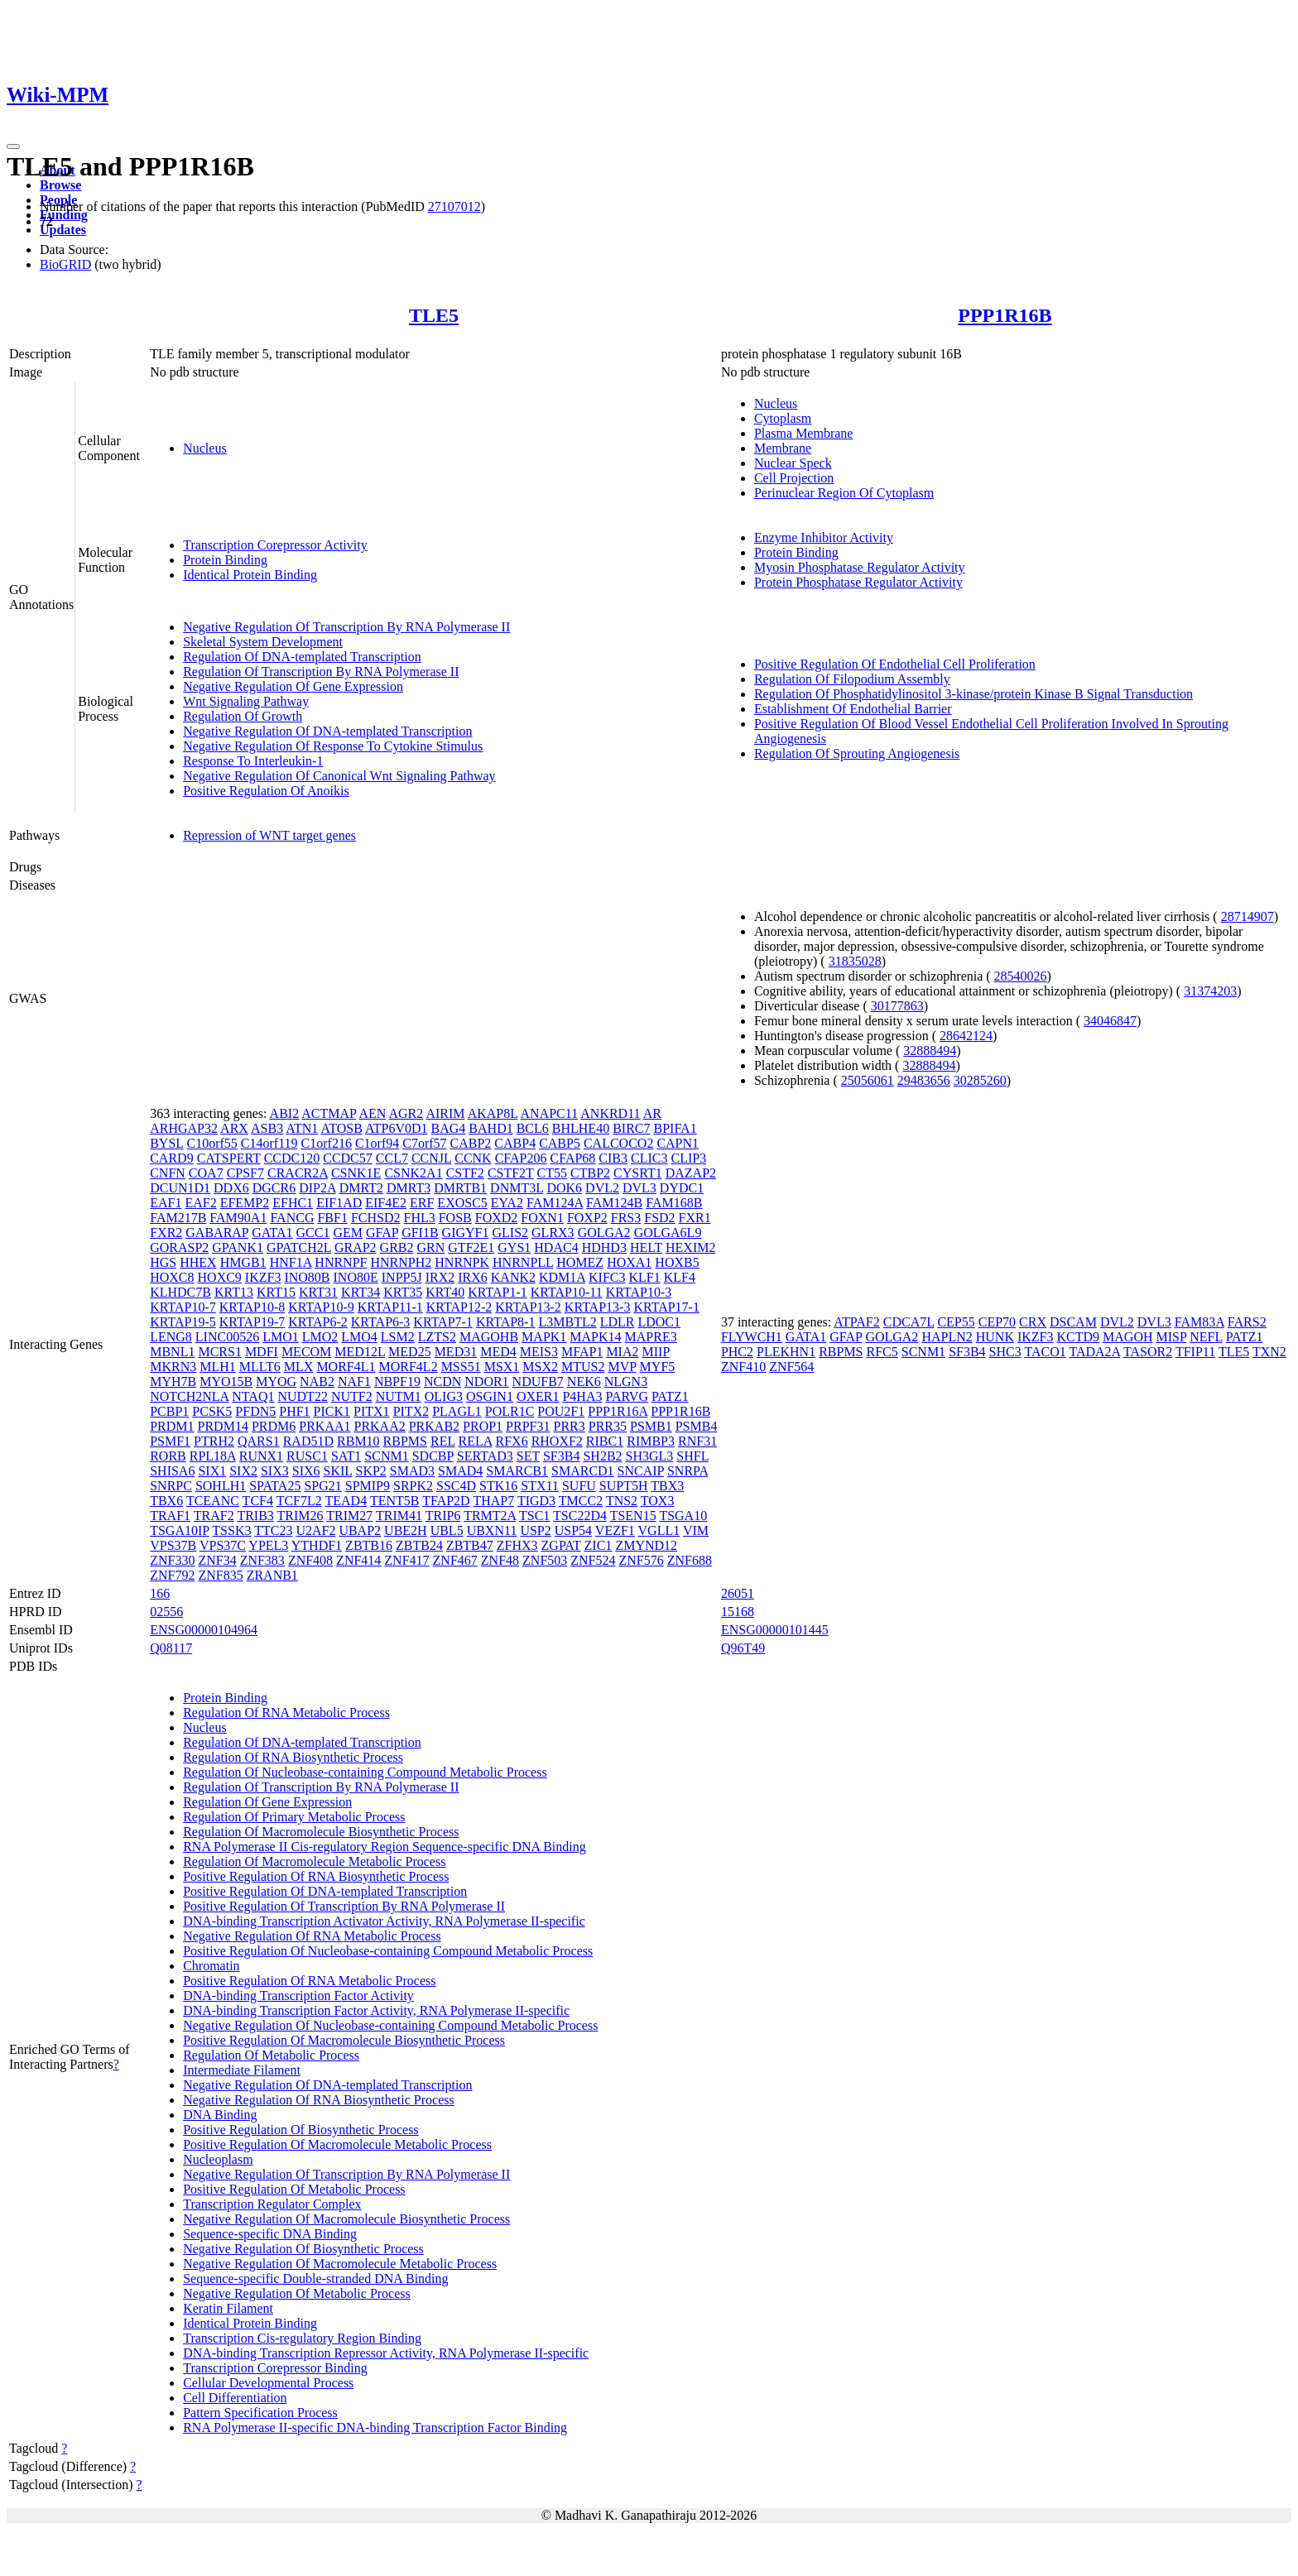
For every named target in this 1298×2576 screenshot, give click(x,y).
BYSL (166, 1143)
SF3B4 (561, 1456)
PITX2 (411, 1411)
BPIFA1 (674, 1128)
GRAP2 (355, 1247)
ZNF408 (310, 1560)
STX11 (540, 1486)
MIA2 (622, 1352)
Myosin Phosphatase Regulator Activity (859, 567)
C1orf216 (326, 1143)
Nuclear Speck (793, 463)
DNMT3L (516, 1188)
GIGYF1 (465, 1233)
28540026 (1020, 976)
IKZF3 (263, 1277)
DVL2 (602, 1188)
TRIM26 (300, 1516)
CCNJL (431, 1158)
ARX (234, 1128)
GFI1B (419, 1233)
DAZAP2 (691, 1173)
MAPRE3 (651, 1337)
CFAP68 (573, 1158)
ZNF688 (689, 1560)
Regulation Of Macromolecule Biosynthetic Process (321, 1832)
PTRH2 (214, 1441)
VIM (696, 1530)
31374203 (1210, 991)
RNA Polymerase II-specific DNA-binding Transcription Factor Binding (375, 2427)
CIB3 (613, 1158)
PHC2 (737, 1352)
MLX (299, 1367)
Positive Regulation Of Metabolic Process (294, 2189)
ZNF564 (791, 1367)
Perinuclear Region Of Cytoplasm (844, 493)
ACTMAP (328, 1113)
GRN (431, 1247)
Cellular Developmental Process (268, 2383)
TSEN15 (633, 1516)
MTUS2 (582, 1367)
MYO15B (226, 1381)
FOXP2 (587, 1218)
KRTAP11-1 (390, 1307)
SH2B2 (602, 1456)
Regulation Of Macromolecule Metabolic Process (314, 1861)
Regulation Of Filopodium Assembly (852, 679)
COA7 (206, 1173)
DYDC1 (682, 1188)
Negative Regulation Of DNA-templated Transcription (327, 731)
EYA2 (507, 1203)
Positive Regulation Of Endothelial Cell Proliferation (895, 664)
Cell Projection (794, 478)
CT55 (552, 1173)
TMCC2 (581, 1501)
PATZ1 (670, 1396)
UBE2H (405, 1530)
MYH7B (173, 1381)
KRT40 (444, 1292)
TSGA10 (683, 1516)
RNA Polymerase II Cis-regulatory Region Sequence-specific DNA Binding (384, 1847)
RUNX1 (261, 1456)
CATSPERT (229, 1158)
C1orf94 (377, 1143)
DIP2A (317, 1188)
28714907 (1247, 916)
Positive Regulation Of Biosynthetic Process (300, 2130)
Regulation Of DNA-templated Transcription (302, 657)
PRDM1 (172, 1426)
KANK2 (513, 1277)
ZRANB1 (272, 1575)
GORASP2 (179, 1247)
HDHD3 (604, 1247)
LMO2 (320, 1337)
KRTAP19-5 (183, 1322)
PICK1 (332, 1411)
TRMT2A (490, 1516)
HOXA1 (629, 1262)
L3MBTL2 (567, 1322)
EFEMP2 (245, 1203)
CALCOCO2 (618, 1143)
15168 (737, 1612)
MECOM (306, 1352)
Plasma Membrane (803, 433)
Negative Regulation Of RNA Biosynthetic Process (318, 2100)
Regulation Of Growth (242, 716)
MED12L (359, 1352)
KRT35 (402, 1292)
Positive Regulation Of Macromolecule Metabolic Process (337, 2144)
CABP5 (559, 1143)
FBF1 (332, 1218)
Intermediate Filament (241, 2070)
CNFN (167, 1173)
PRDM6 (274, 1426)
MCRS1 (219, 1352)
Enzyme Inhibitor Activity (823, 537)
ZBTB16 (368, 1545)
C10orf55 (211, 1143)
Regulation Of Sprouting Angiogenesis (856, 753)
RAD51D (308, 1441)
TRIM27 (349, 1516)
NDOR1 (486, 1381)
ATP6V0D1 (396, 1128)
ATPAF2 (856, 1322)
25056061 (867, 1080)
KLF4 (679, 1277)
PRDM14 (223, 1426)
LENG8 (171, 1337)
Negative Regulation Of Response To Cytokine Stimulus (333, 746)
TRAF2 (214, 1516)
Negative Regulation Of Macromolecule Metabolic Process (340, 2264)
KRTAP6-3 (381, 1322)
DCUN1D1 (180, 1188)
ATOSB (341, 1128)
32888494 (929, 1050)
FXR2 (166, 1233)
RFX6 (512, 1441)
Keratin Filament (228, 2308)
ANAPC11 (550, 1113)
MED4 (498, 1352)
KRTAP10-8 (252, 1307)
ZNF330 (172, 1560)
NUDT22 (302, 1396)
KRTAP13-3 (598, 1307)
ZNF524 (592, 1560)
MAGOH (1127, 1337)
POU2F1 (560, 1411)
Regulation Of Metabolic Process (271, 2055)
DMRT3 (408, 1188)
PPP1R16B (1004, 315)
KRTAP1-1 (497, 1292)
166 (160, 1593)
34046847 (1110, 1021)
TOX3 (658, 1501)
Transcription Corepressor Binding (275, 2368)
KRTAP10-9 (321, 1307)
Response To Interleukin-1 (253, 761)
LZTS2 (437, 1337)
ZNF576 (641, 1560)
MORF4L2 (408, 1367)
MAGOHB (488, 1337)
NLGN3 (625, 1381)
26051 (737, 1593)
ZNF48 (500, 1560)
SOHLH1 (220, 1486)
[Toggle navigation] (13, 146)
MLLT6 (260, 1367)
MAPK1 (544, 1337)
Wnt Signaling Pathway (246, 701)
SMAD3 (412, 1471)
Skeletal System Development (263, 642)
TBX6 (166, 1501)
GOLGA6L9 (668, 1233)
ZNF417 (406, 1560)
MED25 (409, 1352)
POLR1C (510, 1411)
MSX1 (502, 1367)
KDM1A (562, 1277)
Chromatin (211, 1966)
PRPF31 (528, 1426)
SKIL (338, 1471)
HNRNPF (341, 1262)
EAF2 (200, 1203)
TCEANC (212, 1501)
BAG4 (448, 1128)
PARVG (626, 1396)
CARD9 (171, 1158)
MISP (1171, 1337)
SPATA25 (274, 1486)
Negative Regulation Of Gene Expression (293, 686)
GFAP (382, 1233)
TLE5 (434, 315)
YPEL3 (268, 1545)
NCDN (442, 1381)
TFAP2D (446, 1501)
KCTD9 (1078, 1337)
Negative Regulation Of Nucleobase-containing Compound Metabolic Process (390, 2025)
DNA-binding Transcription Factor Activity (298, 1995)
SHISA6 (172, 1471)
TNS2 (621, 1501)
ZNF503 (544, 1560)
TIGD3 (536, 1501)
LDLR (617, 1322)
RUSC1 (307, 1456)
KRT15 (276, 1292)
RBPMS (405, 1441)
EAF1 (165, 1203)
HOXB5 (677, 1262)
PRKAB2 (434, 1426)
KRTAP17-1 (666, 1307)
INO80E (356, 1277)
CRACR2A (297, 1173)
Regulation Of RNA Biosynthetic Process (293, 1757)
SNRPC (171, 1486)
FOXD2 (496, 1218)
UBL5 (447, 1530)
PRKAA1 (324, 1426)
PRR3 (568, 1426)
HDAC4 (556, 1247)
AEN (372, 1113)
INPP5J (402, 1277)
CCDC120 (292, 1158)
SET (528, 1456)
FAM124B (614, 1203)
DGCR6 (274, 1188)
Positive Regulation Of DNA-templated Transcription (325, 1891)
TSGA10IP (179, 1530)
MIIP (656, 1352)
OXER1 (538, 1396)
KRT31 (318, 1292)
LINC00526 (227, 1337)
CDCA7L (909, 1322)
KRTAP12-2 (459, 1307)
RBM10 (358, 1441)
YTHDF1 (316, 1545)
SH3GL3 (650, 1456)
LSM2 (398, 1337)
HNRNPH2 (400, 1262)
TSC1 (534, 1516)
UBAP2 (360, 1530)
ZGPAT (561, 1545)
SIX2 (243, 1471)
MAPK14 (595, 1337)
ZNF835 (220, 1575)
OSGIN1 (489, 1396)
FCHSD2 (376, 1218)
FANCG (292, 1218)
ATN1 (302, 1128)
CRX (1032, 1322)
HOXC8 (172, 1277)
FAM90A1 (238, 1218)
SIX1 (212, 1471)
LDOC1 (658, 1322)
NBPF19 (397, 1381)
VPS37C (223, 1545)
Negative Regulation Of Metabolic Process (297, 2293)
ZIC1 (598, 1545)
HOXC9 (220, 1277)
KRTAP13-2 (528, 1307)
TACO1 (1044, 1352)
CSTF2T (511, 1173)
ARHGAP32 (184, 1128)
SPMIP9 (367, 1486)
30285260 (980, 1080)
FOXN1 (542, 1218)
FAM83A (1199, 1322)
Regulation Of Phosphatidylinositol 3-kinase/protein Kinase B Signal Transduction (973, 694)
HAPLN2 (946, 1337)
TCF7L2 (299, 1501)
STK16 (498, 1486)
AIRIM (444, 1113)
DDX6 (231, 1188)
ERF (422, 1203)
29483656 (923, 1080)
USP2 (535, 1530)
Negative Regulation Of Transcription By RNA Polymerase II (346, 627)
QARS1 (259, 1441)
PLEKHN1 (786, 1352)
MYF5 (657, 1367)
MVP (622, 1367)
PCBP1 (169, 1411)
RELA (476, 1441)
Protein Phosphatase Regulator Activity (858, 582)
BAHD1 (490, 1128)
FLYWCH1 (751, 1337)
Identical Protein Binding (250, 575)
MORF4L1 (345, 1367)
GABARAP (216, 1233)
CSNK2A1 (413, 1173)
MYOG (276, 1381)
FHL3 (419, 1218)
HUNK (995, 1337)
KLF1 (644, 1277)
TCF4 (258, 1501)
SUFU (579, 1486)
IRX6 (473, 1277)
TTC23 (273, 1530)
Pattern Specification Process (260, 2413)
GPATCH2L (299, 1247)
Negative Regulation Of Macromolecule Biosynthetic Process (346, 2219)
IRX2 (440, 1277)
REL (442, 1441)
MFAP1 (582, 1352)
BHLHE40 (580, 1128)
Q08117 (171, 1648)
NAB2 (317, 1381)
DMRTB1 (460, 1188)
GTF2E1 (471, 1247)
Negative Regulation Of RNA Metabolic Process (312, 1936)
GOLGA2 (604, 1233)
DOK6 (564, 1188)
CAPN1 (677, 1143)
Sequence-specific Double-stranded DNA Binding (315, 2278)
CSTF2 (465, 1173)
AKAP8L (493, 1113)
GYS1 (514, 1247)
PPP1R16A (617, 1411)
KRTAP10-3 (639, 1292)
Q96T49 (743, 1648)
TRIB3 (255, 1516)
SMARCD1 (582, 1471)
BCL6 (533, 1128)
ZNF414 (358, 1560)
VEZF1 (615, 1530)
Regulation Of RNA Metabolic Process (286, 1712)
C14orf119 (269, 1143)
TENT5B (395, 1501)
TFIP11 (1195, 1352)
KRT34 (360, 1292)
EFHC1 (292, 1203)
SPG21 (322, 1486)
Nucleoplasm (217, 2159)
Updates (63, 230)
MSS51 (461, 1367)
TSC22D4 (580, 1516)
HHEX (198, 1262)
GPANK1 (237, 1247)
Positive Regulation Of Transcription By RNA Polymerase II (344, 1906)
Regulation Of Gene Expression (267, 1802)
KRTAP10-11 (567, 1292)
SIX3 (275, 1471)
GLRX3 (552, 1233)
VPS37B (173, 1545)
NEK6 (584, 1381)
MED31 (456, 1352)
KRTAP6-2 (318, 1322)
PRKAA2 (379, 1426)
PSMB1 (651, 1426)
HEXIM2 (690, 1247)
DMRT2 (361, 1188)
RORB (168, 1456)
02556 (166, 1612)
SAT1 (346, 1456)
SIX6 (306, 1471)
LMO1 (280, 1337)
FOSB (455, 1218)
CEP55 (955, 1322)
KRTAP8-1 (506, 1322)
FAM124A (554, 1203)
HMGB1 (243, 1262)
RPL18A (213, 1456)
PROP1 (482, 1426)
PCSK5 (212, 1411)
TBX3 (667, 1486)
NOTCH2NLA (189, 1396)
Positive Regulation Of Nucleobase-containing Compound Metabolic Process (388, 1951)
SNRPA (687, 1471)
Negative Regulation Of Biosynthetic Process (303, 2249)
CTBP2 (590, 1173)
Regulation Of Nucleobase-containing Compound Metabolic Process (364, 1772)
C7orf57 (424, 1143)
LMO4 (359, 1337)
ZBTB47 (469, 1545)
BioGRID (65, 264)
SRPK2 (413, 1486)
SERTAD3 (485, 1456)
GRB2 (397, 1247)
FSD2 (659, 1218)
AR (652, 1113)
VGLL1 (659, 1530)
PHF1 (294, 1411)
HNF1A (291, 1262)
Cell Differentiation (234, 2398)
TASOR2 (1147, 1352)
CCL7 (392, 1158)
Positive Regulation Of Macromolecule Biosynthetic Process (344, 2040)
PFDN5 (255, 1411)
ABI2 (285, 1113)
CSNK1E (356, 1173)
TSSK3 (231, 1530)
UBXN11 (492, 1530)
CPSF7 (245, 1173)
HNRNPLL (523, 1262)
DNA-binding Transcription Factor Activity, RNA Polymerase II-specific (376, 2010)
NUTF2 (352, 1396)
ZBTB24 (419, 1545)
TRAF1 (170, 1516)
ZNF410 (743, 1367)
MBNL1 (172, 1352)
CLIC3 (649, 1158)
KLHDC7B (180, 1292)
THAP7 (493, 1501)
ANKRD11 (610, 1113)
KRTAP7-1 (443, 1322)
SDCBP (433, 1456)
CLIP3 (688, 1158)
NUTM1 (398, 1396)
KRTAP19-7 (252, 1322)
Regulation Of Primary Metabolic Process (294, 1817)
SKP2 (371, 1471)
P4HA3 (582, 1396)
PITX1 (371, 1411)
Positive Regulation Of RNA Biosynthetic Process (316, 1876)
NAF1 (354, 1381)
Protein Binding (225, 560)
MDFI (261, 1352)
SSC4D (456, 1486)
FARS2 (1247, 1322)
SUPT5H (623, 1486)
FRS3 (626, 1218)
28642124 (966, 1036)
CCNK (472, 1158)
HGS (163, 1262)
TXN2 (1269, 1352)
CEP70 (997, 1322)
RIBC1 (604, 1441)
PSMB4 (696, 1426)
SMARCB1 (517, 1471)
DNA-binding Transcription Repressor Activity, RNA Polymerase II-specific (386, 2353)
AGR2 (406, 1113)
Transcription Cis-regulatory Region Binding (302, 2338)
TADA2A (1094, 1352)
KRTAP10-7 (183, 1307)
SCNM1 (386, 1456)
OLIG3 (444, 1396)
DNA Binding (220, 2115)
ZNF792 (172, 1575)
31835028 (855, 961)
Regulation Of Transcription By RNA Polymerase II (321, 671)
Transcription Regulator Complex (272, 2204)
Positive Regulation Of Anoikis (266, 791)
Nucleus (204, 448)
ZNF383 (262, 1560)
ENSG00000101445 (775, 1630)
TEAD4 (346, 1501)
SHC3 (1005, 1352)
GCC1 (313, 1233)
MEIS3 (539, 1352)
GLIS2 (511, 1233)
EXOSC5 (462, 1203)
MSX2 (540, 1367)
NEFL (1206, 1337)
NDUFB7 (538, 1381)
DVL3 (639, 1188)
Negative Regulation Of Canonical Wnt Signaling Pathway (339, 776)
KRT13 (233, 1292)
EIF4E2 (385, 1203)
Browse (60, 185)
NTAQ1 (253, 1396)
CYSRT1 (637, 1173)
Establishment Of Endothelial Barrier (853, 709)
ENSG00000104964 (203, 1630)
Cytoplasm (782, 418)
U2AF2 (315, 1530)
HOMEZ (579, 1262)
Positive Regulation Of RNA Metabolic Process (309, 1981)
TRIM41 (399, 1516)
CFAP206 (521, 1158)
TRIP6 (443, 1516)
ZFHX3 (517, 1545)
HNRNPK (462, 1262)
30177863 (897, 1006)
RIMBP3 (651, 1441)
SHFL (692, 1456)
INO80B (306, 1277)
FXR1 (695, 1218)
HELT (646, 1247)
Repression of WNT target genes (269, 835)
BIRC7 (631, 1128)
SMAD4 (460, 1471)
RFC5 (882, 1352)
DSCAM (1073, 1322)
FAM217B (178, 1218)
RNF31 (697, 1441)
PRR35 (608, 1426)
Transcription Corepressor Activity (275, 545)
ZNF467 (455, 1560)
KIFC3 (607, 1277)
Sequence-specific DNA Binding (270, 2234)
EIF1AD (339, 1203)
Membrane (782, 448)
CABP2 (471, 1143)
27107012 (454, 206)
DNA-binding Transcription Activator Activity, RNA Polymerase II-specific (384, 1921)
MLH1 (218, 1367)
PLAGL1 (457, 1411)
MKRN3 (173, 1367)
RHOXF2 (557, 1441)
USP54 (573, 1530)
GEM (348, 1233)
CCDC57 (348, 1158)
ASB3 (267, 1128)
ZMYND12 (646, 1545)
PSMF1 (170, 1441)
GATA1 (272, 1233)
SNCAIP (641, 1471)
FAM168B (674, 1203)
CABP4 (515, 1143)
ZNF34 (217, 1560)
